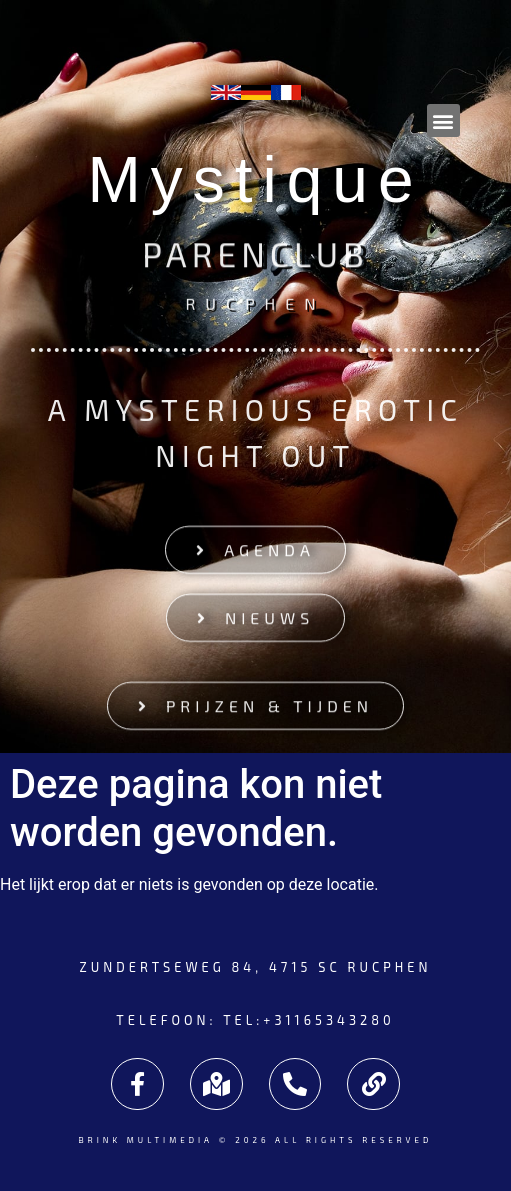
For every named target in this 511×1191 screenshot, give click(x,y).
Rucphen (255, 301)
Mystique (255, 180)
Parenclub (255, 256)
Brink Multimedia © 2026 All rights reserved (255, 1140)
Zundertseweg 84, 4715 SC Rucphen (255, 967)
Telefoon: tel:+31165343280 (255, 1020)
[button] (443, 120)
